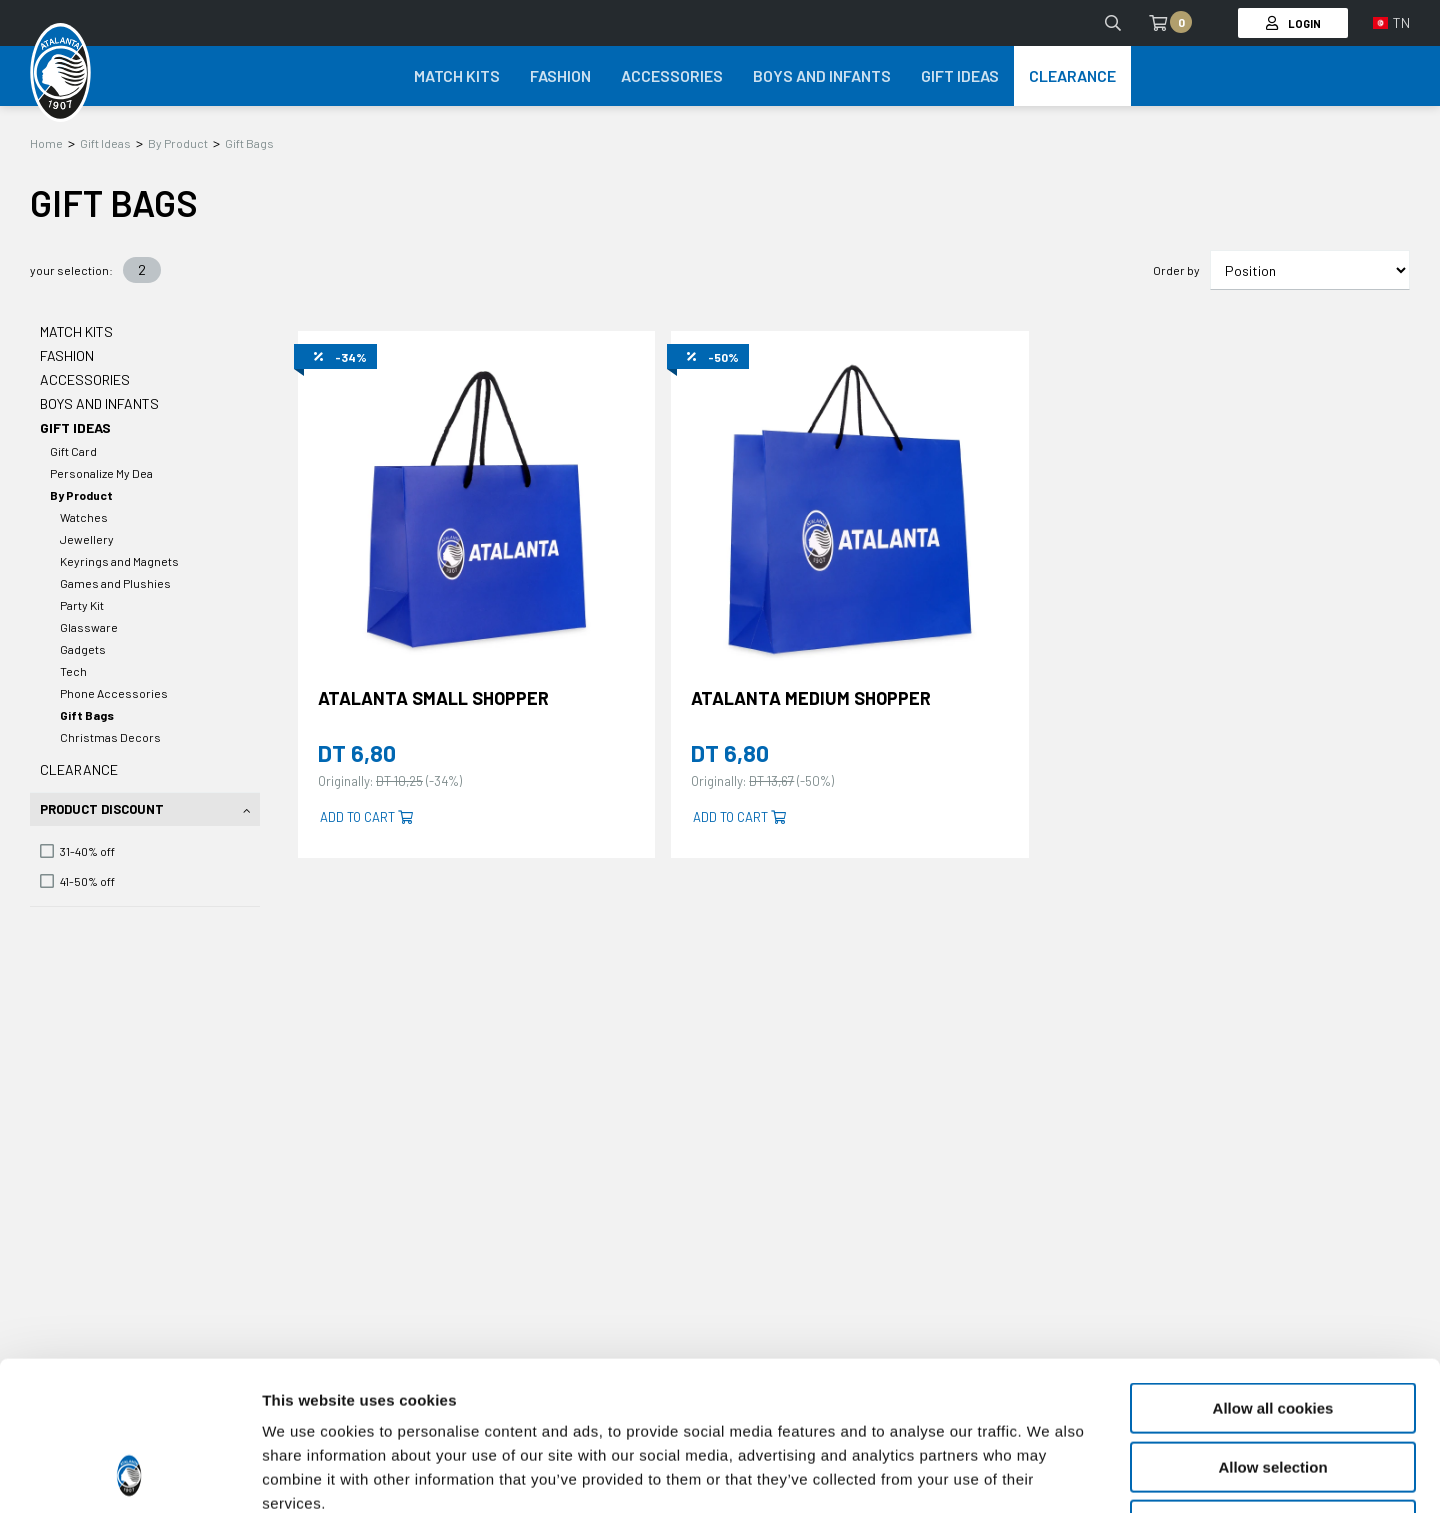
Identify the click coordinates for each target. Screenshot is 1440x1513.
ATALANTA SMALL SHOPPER (433, 698)
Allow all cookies (1273, 1268)
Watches (84, 517)
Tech (73, 671)
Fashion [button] (560, 75)
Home (46, 143)
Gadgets (83, 649)
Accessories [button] (672, 75)
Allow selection (1272, 1327)
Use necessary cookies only (1273, 1385)
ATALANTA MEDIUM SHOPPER (811, 698)
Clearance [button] (1072, 75)
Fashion (67, 355)
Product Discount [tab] (102, 809)
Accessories (85, 379)
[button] (1391, 23)
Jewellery (87, 539)
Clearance (79, 769)
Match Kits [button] (457, 75)
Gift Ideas (105, 143)
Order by (1176, 270)
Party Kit (82, 605)
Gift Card (73, 451)
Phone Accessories (114, 693)
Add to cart (366, 817)
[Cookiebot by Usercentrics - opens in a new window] (129, 1474)
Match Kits (76, 331)
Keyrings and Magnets (119, 561)
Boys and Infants (99, 403)
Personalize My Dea (101, 473)
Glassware (89, 627)
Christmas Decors (110, 737)
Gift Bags (249, 143)
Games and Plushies (115, 583)
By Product (178, 143)
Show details (1049, 1473)
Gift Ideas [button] (960, 75)
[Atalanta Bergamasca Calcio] (60, 73)
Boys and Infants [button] (822, 75)
